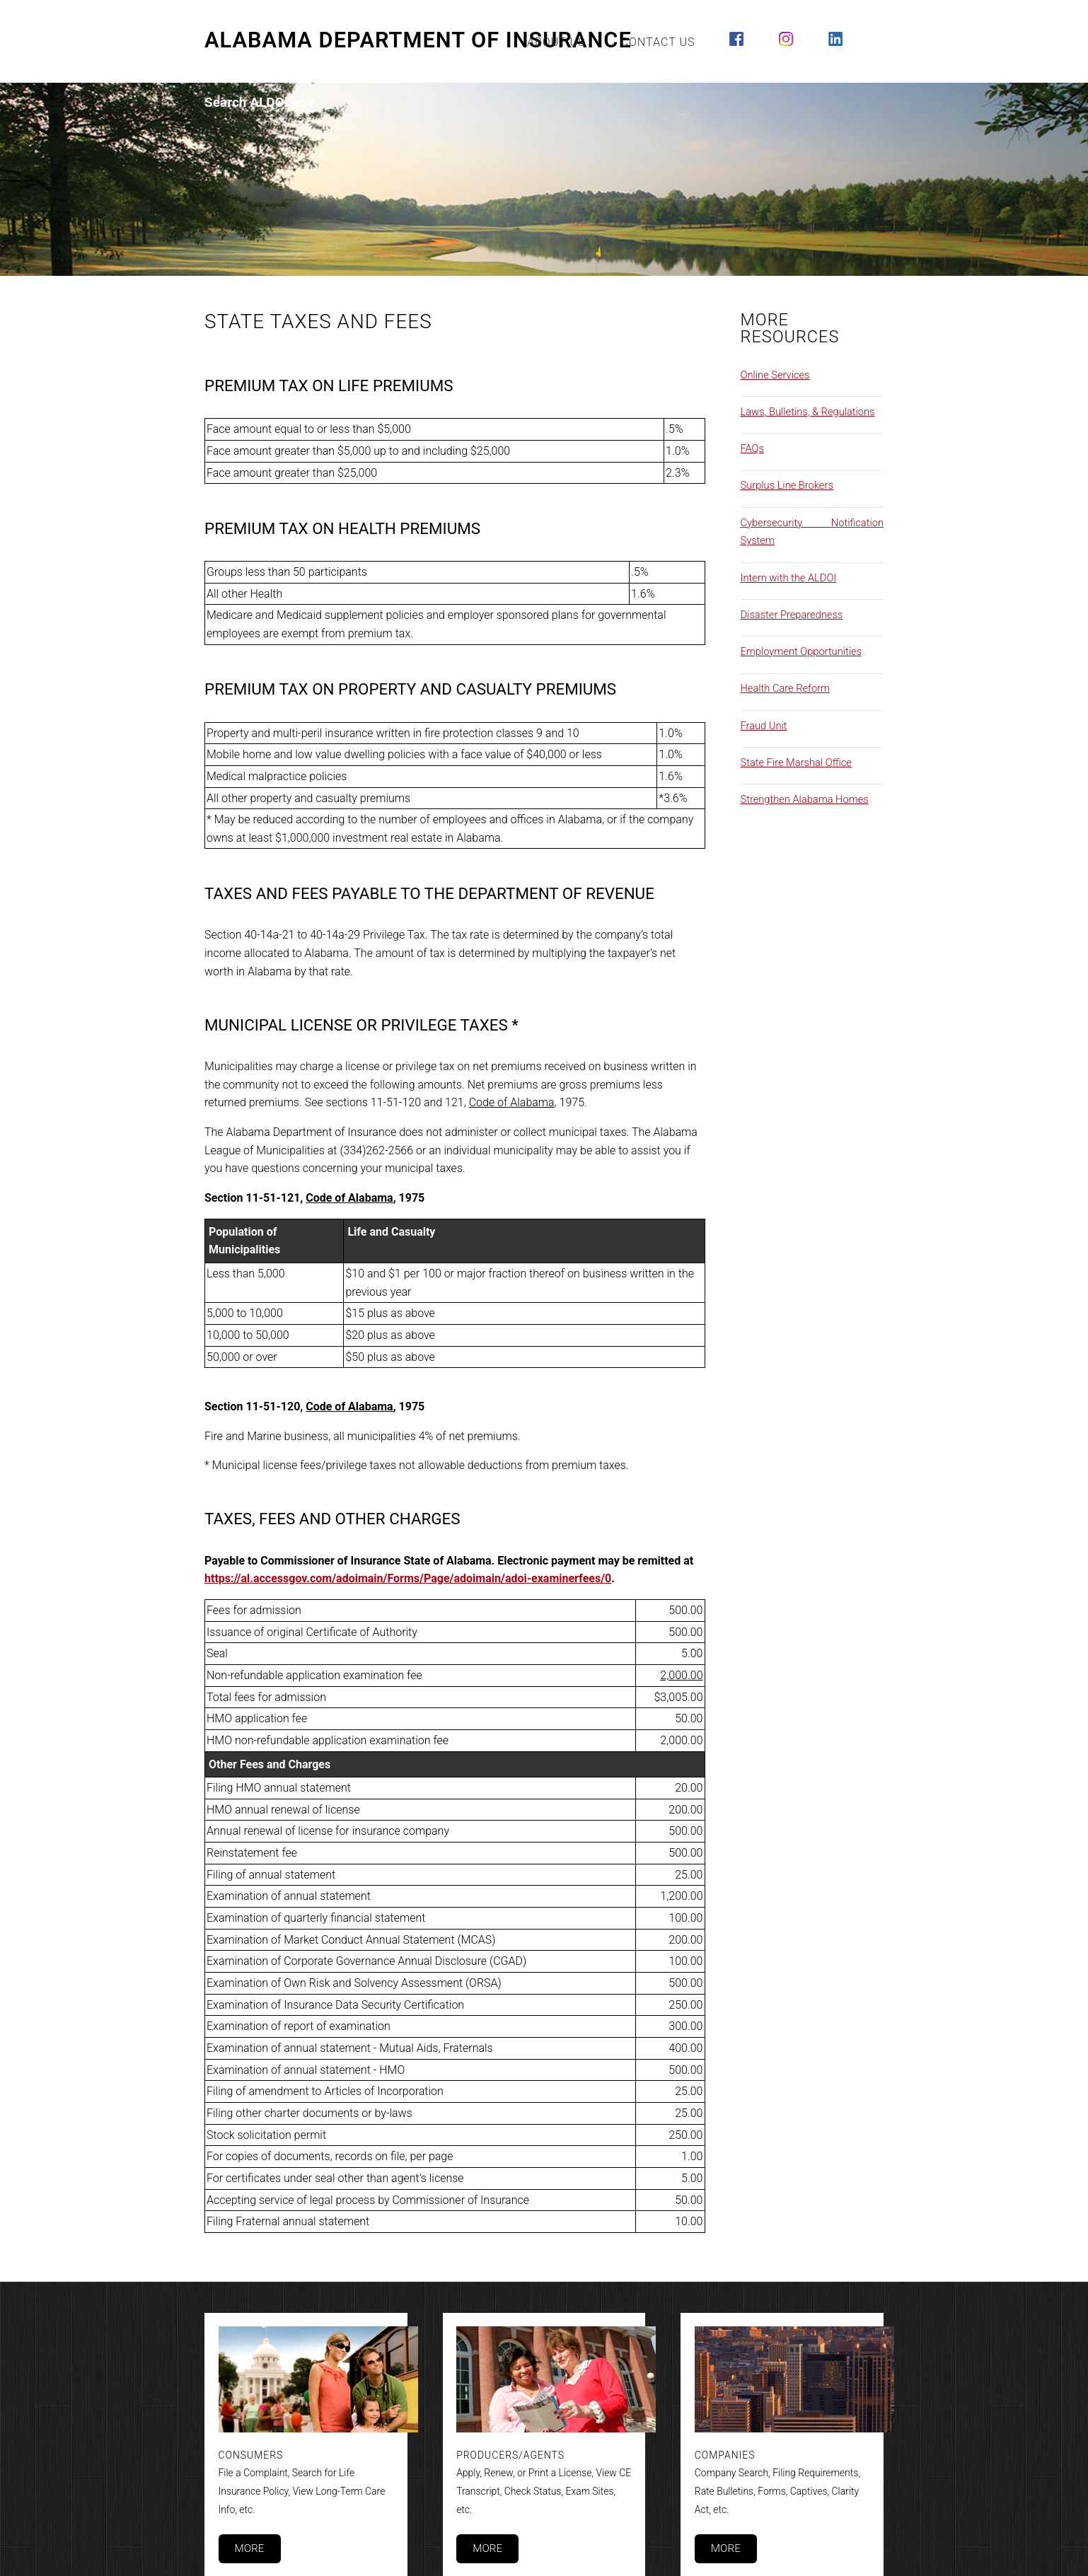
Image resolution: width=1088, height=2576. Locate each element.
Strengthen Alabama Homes (805, 799)
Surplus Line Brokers (787, 485)
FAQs (752, 448)
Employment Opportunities (801, 651)
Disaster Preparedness (792, 614)
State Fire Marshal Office (796, 762)
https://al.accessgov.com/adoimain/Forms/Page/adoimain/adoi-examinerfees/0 (407, 1578)
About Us (556, 42)
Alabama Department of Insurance (418, 40)
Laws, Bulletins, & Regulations (808, 411)
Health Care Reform (786, 688)
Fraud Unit (764, 725)
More (249, 2548)
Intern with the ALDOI (789, 578)
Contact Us (658, 42)
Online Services (775, 375)
